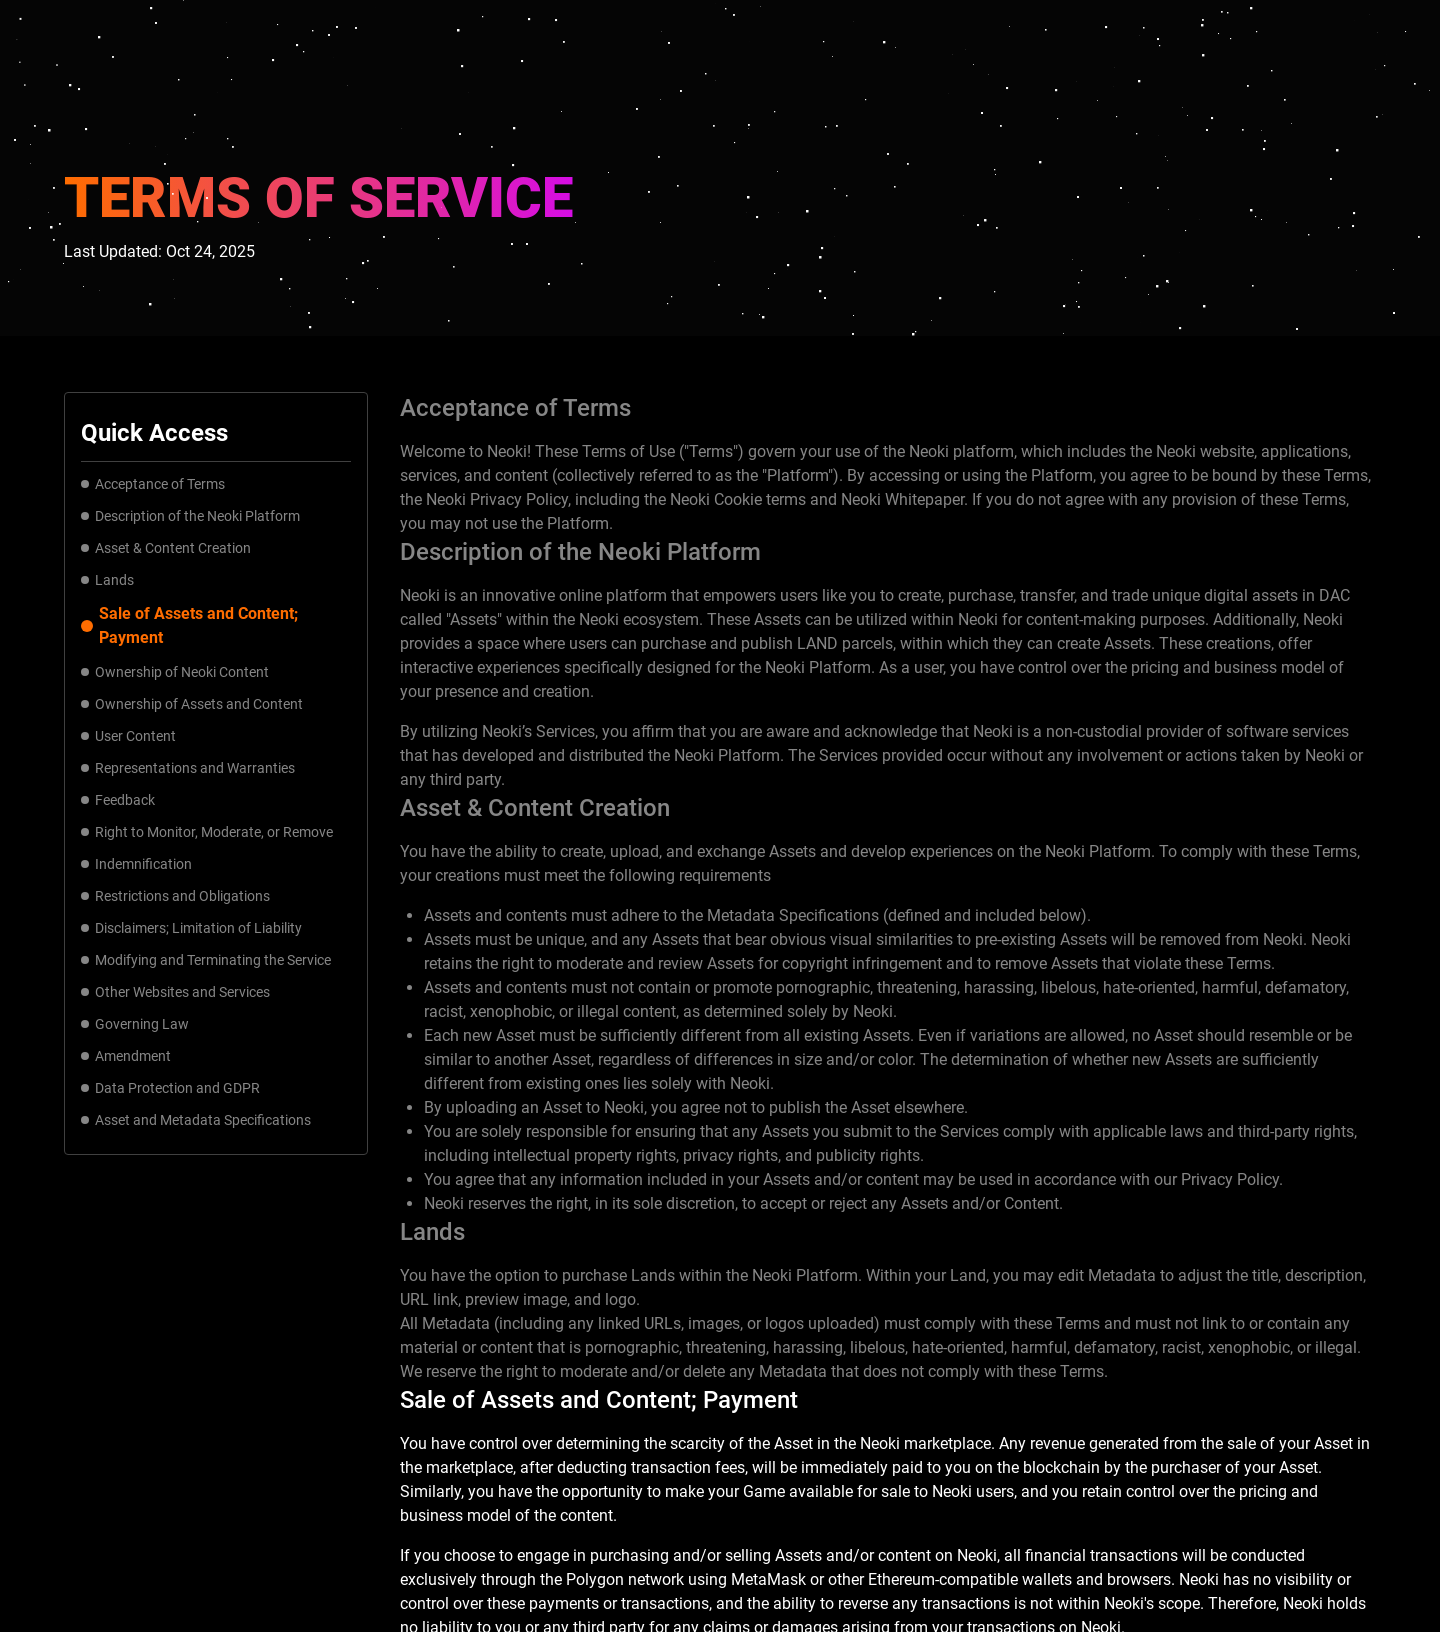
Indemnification (136, 864)
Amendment (126, 1056)
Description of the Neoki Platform (194, 516)
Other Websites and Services (175, 992)
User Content (128, 736)
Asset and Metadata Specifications (196, 1120)
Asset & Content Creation (166, 548)
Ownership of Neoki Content (175, 672)
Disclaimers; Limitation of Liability (191, 928)
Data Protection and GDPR (170, 1088)
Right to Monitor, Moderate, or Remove (207, 832)
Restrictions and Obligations (175, 896)
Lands (107, 580)
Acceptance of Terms (153, 484)
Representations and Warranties (188, 768)
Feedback (118, 800)
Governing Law (135, 1024)
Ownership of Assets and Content (192, 704)
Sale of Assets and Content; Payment (189, 625)
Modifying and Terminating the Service (206, 960)
